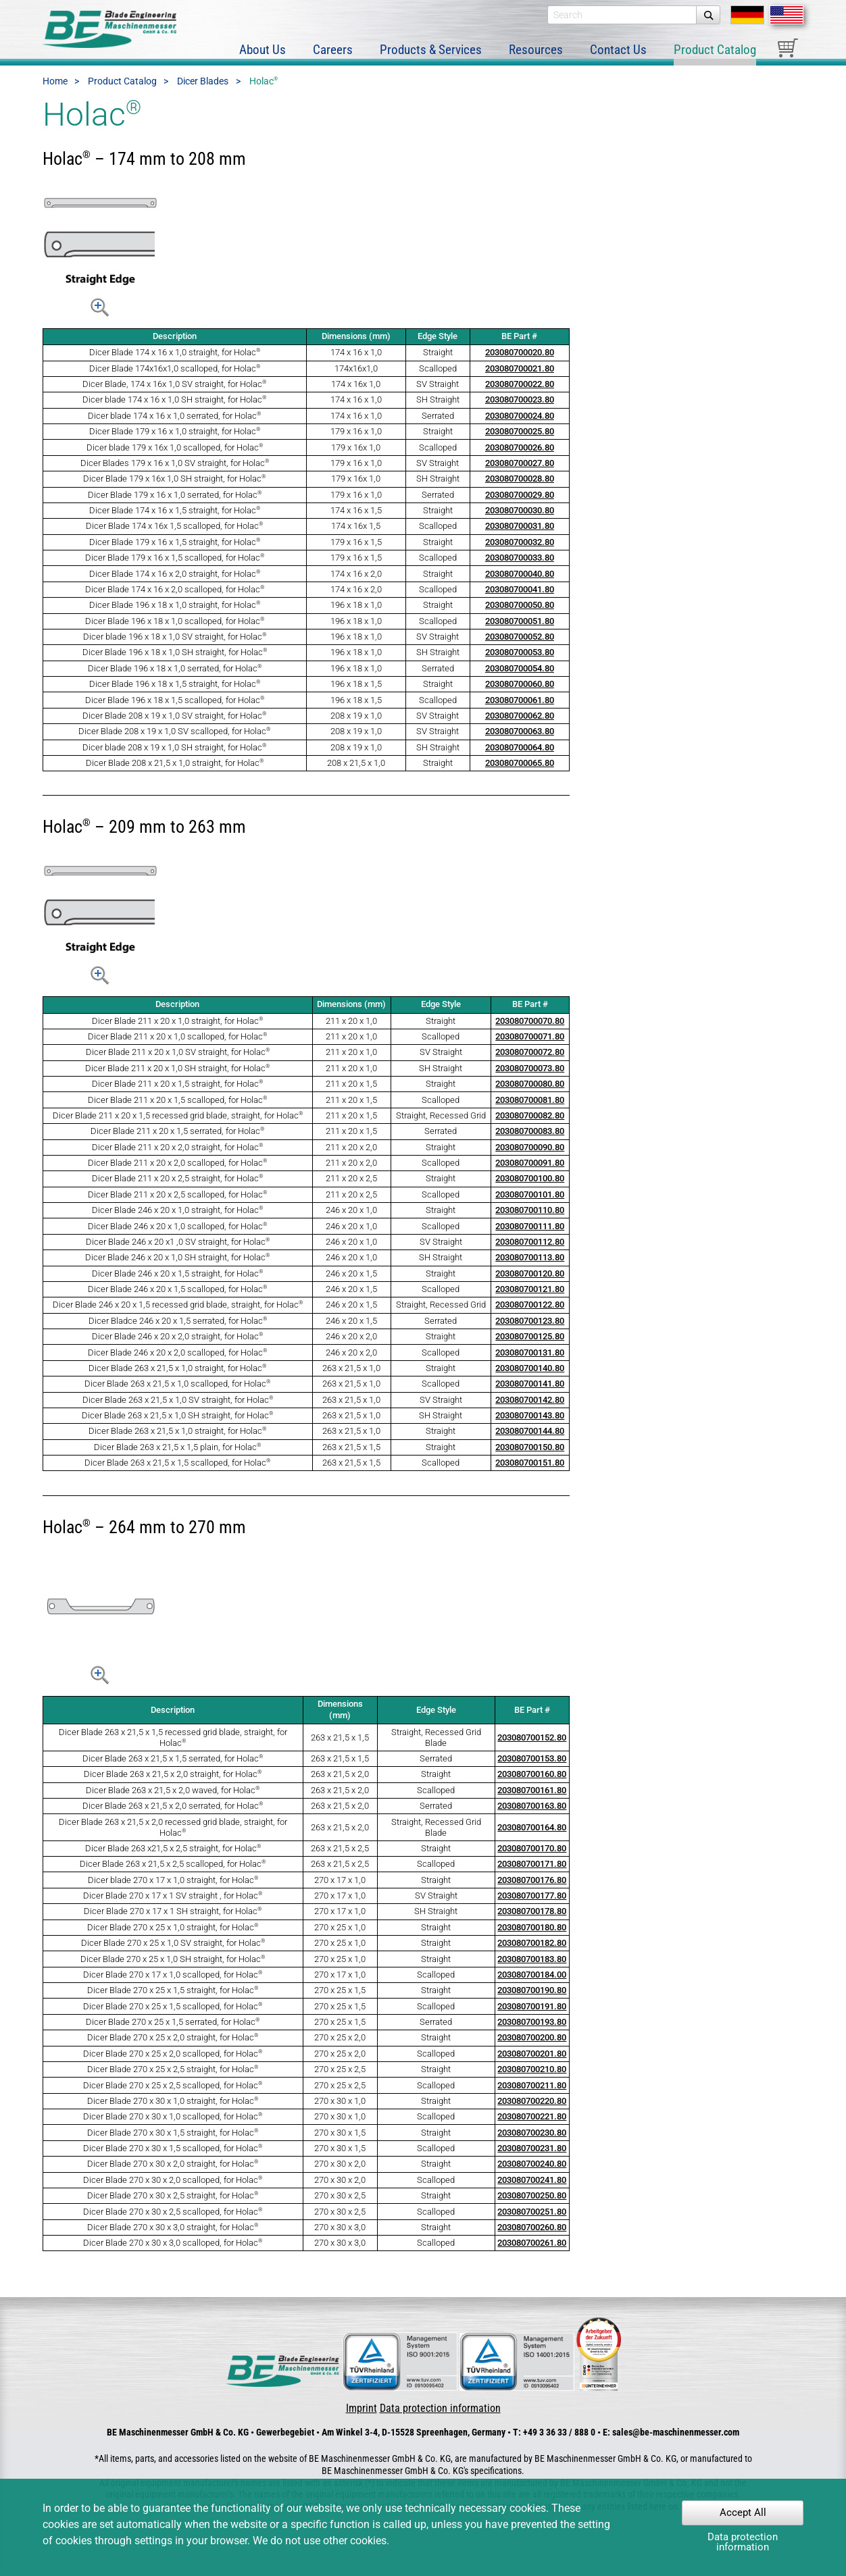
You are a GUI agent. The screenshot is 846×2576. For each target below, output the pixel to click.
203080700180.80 (531, 1936)
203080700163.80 (531, 1814)
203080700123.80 (529, 1329)
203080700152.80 (531, 1746)
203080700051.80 (519, 630)
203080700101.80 (529, 1203)
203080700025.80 (519, 441)
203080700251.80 (531, 2220)
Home (55, 90)
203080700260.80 (531, 2236)
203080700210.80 (531, 2078)
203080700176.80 (531, 1889)
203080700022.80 (519, 393)
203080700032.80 (519, 551)
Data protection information (440, 2417)
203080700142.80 (529, 1408)
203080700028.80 (519, 488)
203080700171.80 (531, 1873)
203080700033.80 (519, 567)
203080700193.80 (531, 2031)
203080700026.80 (519, 456)
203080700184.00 (531, 1983)
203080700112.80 (529, 1250)
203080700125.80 (529, 1346)
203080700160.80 (531, 1783)
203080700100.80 (529, 1188)
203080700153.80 (531, 1767)
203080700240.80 (531, 2173)
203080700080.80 (529, 1093)
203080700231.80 (531, 2157)
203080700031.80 (519, 535)
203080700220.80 (531, 2110)
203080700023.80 (519, 409)
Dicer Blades (202, 90)
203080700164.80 (531, 1836)
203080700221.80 (531, 2126)
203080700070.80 (529, 1030)
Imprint (361, 2417)
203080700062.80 (519, 724)
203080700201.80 (531, 2062)
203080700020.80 (519, 362)
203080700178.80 (531, 1920)
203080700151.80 (529, 1472)
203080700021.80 (519, 377)
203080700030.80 (519, 519)
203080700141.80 (529, 1393)
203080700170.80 (531, 1857)
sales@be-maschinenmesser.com (675, 2441)
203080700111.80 (529, 1235)
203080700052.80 (519, 645)
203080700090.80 (529, 1156)
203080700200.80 (531, 2047)
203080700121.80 (529, 1298)
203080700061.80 (519, 709)
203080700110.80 (529, 1219)
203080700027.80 (519, 472)
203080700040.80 (519, 582)
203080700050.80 (519, 614)
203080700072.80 (529, 1061)
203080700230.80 (531, 2141)
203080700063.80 (519, 741)
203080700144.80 (529, 1440)
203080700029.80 (519, 503)
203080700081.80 (529, 1109)
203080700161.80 (531, 1799)
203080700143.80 (529, 1424)
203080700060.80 (519, 693)
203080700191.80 (531, 2015)
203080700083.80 (529, 1140)
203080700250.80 (531, 2204)
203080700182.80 (531, 1952)
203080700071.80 (529, 1045)
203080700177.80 (531, 1904)
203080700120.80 (529, 1282)
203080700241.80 (531, 2189)
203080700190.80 (531, 1999)
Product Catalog (122, 90)
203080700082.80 (529, 1124)
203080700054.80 (519, 677)
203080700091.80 (529, 1171)
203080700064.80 (519, 756)
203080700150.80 (529, 1456)
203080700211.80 (531, 2094)
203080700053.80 (519, 661)
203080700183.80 (531, 1968)
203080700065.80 (519, 772)
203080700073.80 (529, 1077)
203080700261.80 (531, 2252)
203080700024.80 (519, 424)
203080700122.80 (529, 1314)
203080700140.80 (529, 1377)
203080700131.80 (529, 1361)
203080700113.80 (529, 1267)
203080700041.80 (519, 598)
